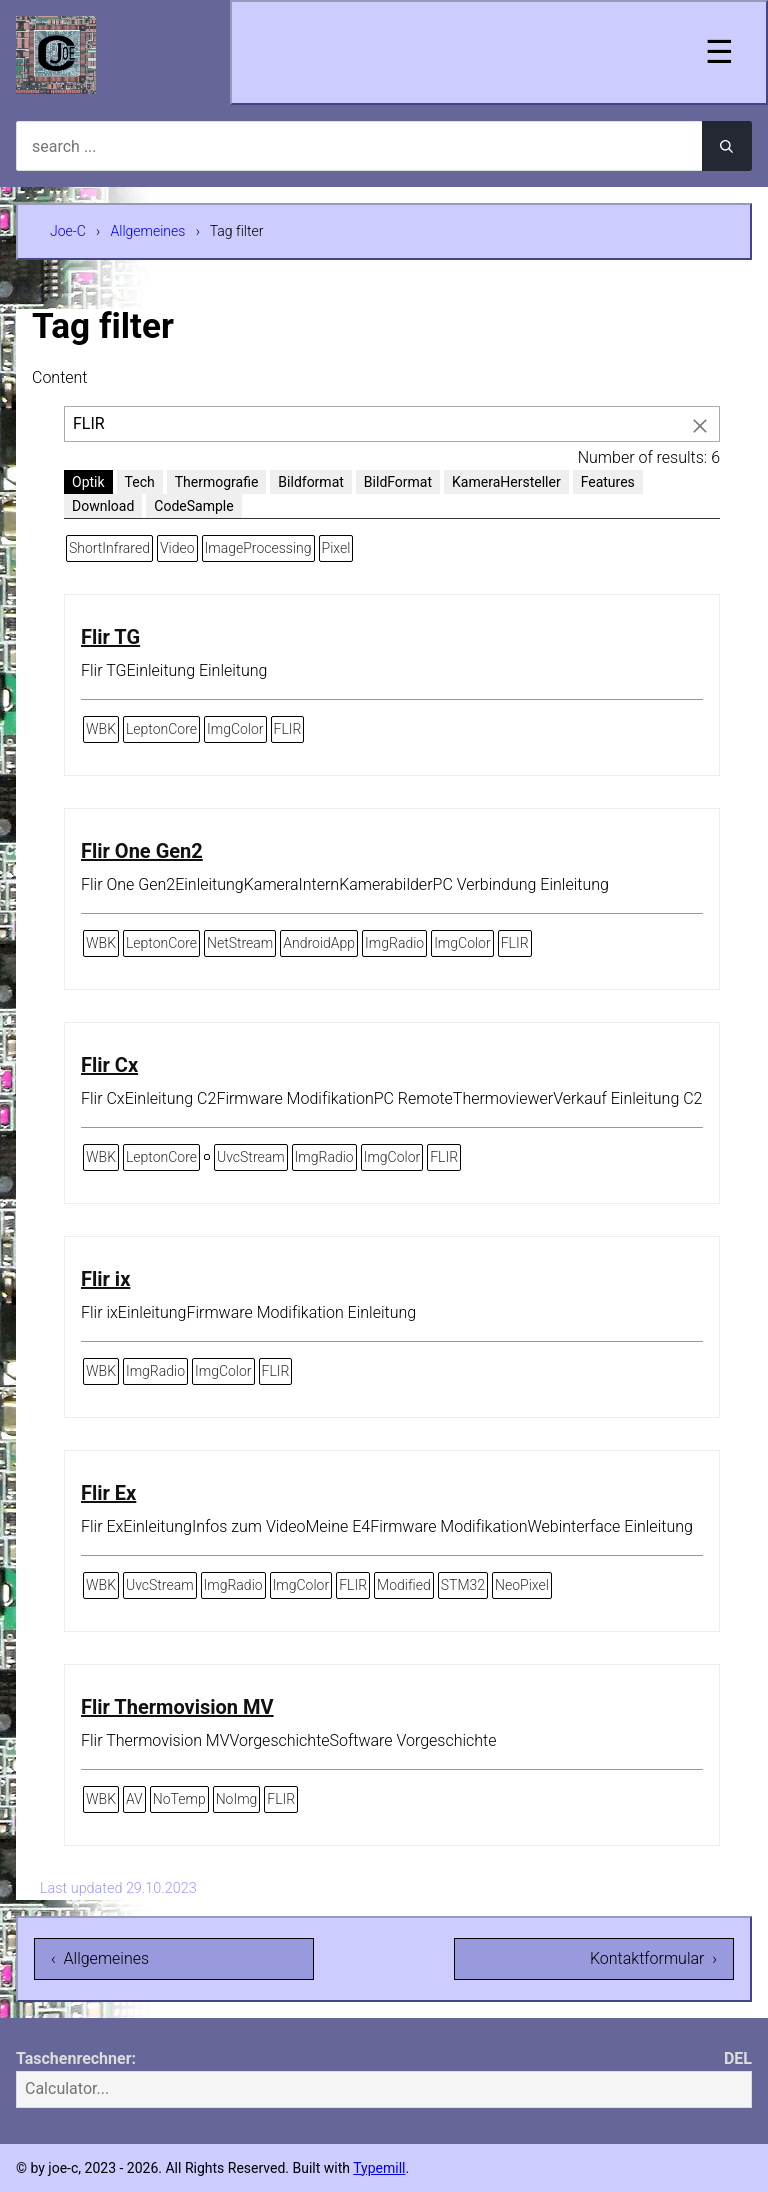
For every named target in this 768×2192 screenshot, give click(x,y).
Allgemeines (148, 231)
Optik (88, 482)
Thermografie (217, 482)
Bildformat (311, 482)
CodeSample (193, 506)
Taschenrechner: (76, 2058)
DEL (738, 2058)
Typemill (379, 2168)
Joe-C (68, 231)
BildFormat (398, 482)
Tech (140, 482)
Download (103, 506)
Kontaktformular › (653, 1958)
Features (608, 482)
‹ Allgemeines (100, 1958)
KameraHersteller (506, 482)
